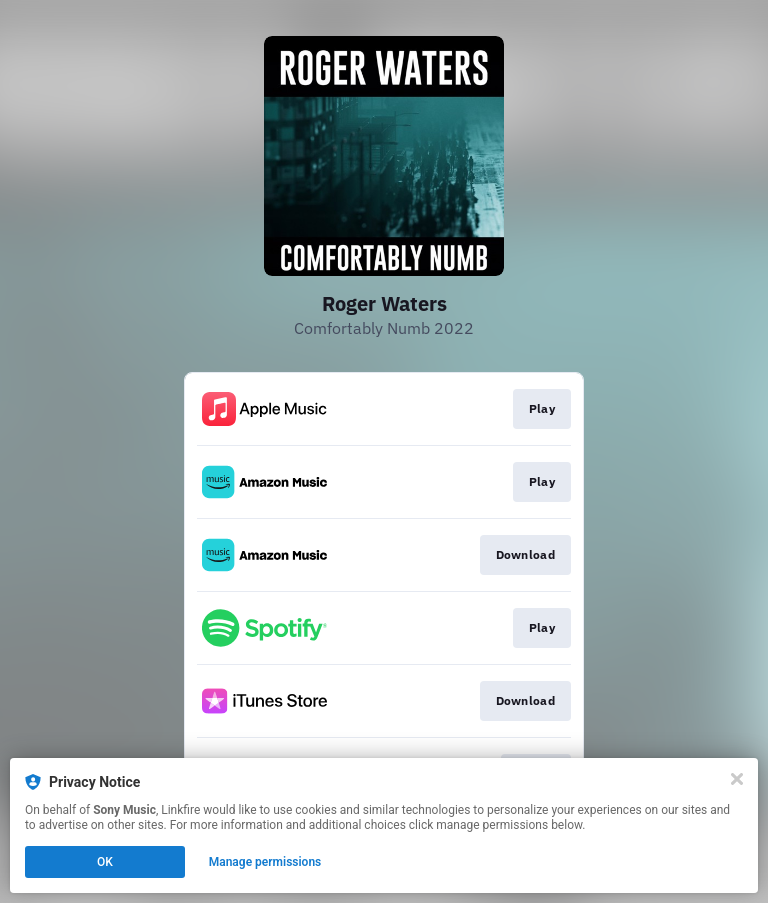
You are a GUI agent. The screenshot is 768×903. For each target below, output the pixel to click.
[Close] (737, 779)
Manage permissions (265, 862)
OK (105, 862)
